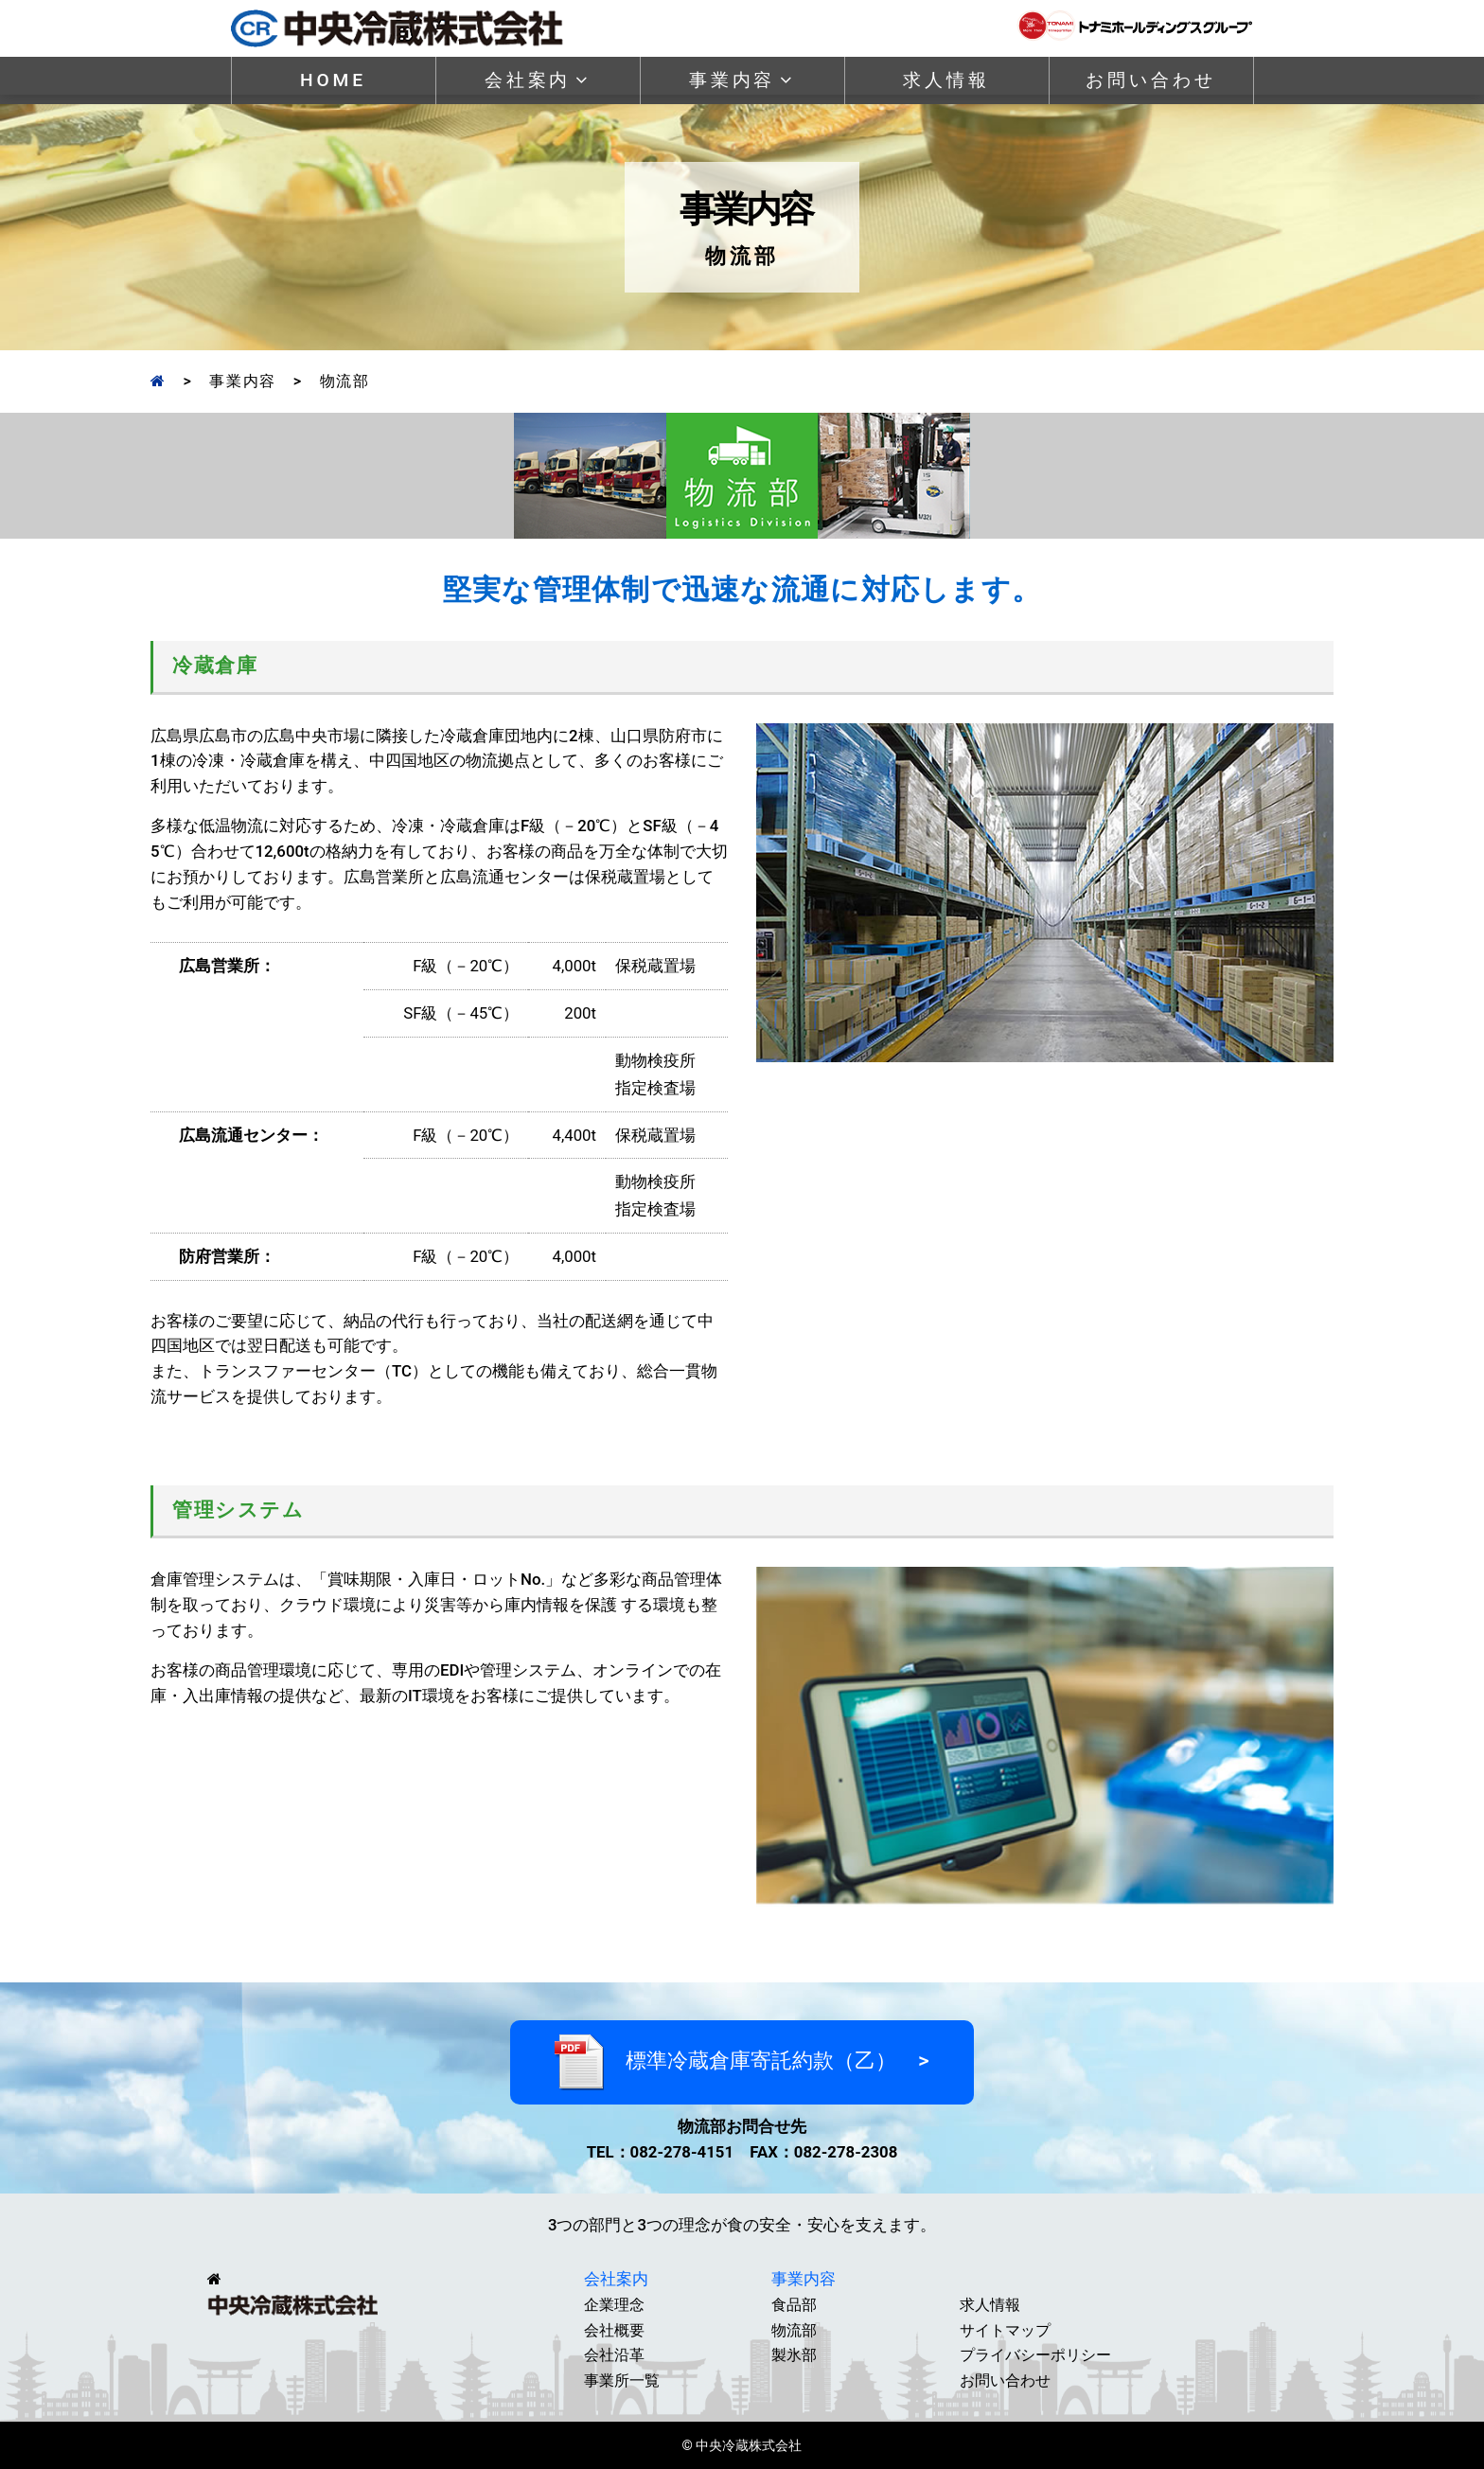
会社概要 (614, 2330)
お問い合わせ (1150, 80)
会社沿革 (614, 2355)
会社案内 (538, 80)
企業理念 (614, 2305)
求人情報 (946, 80)
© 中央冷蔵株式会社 (742, 2446)
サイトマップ (1005, 2330)
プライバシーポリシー (1035, 2355)
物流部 (794, 2330)
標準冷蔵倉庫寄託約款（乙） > (741, 2062)
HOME (333, 80)
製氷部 (794, 2355)
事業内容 (742, 80)
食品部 (794, 2305)
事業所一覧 (622, 2380)
